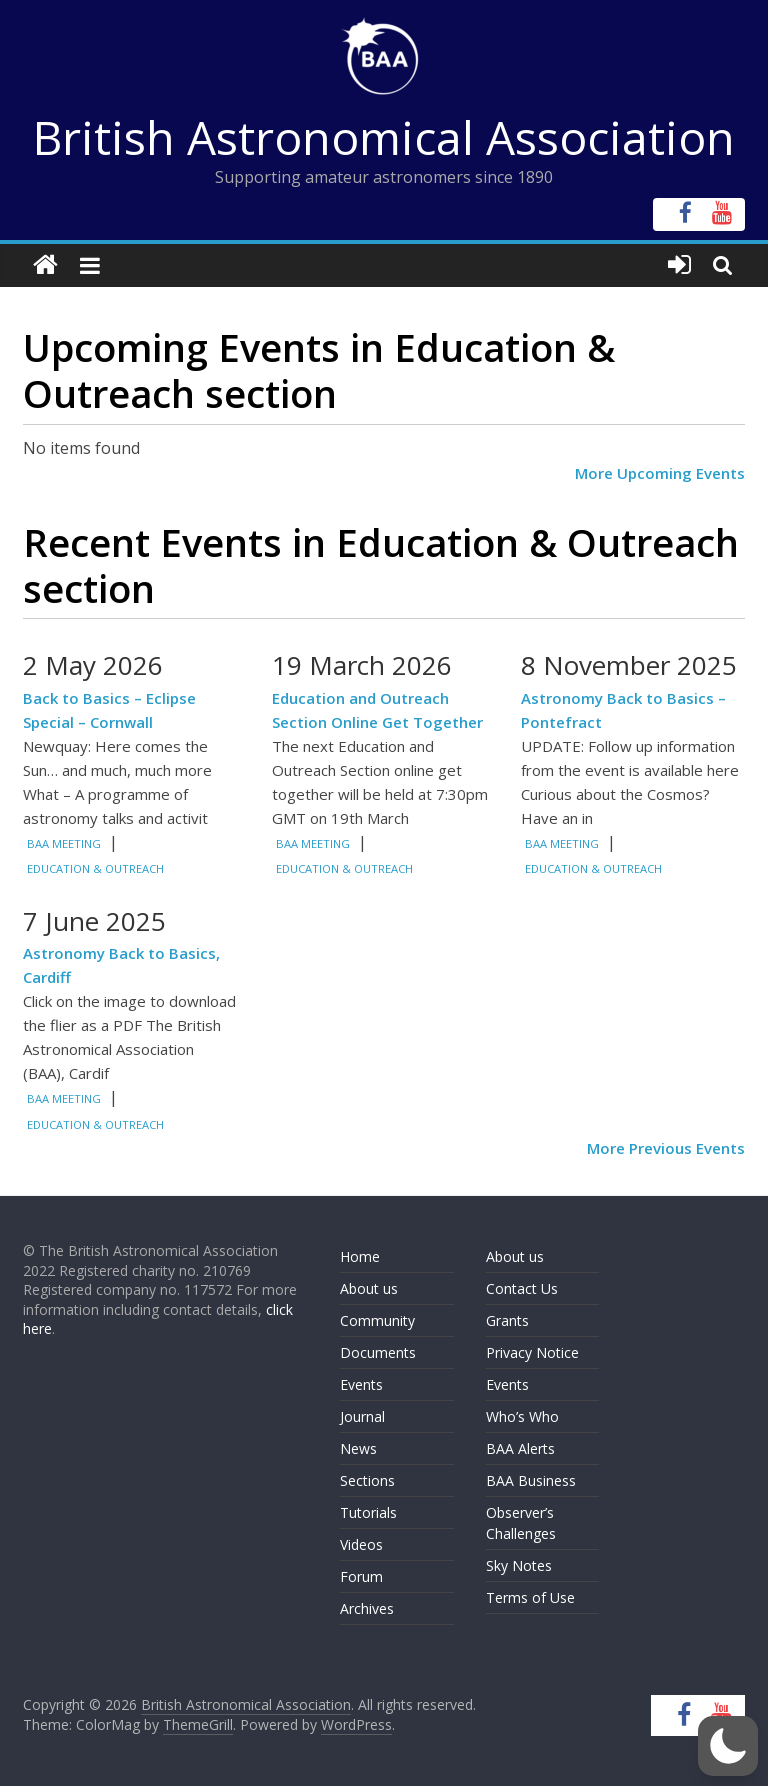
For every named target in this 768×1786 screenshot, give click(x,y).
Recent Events (152, 542)
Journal (362, 1416)
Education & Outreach (95, 868)
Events (361, 1384)
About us (369, 1288)
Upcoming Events (181, 347)
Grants (507, 1320)
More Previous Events (666, 1148)
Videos (361, 1544)
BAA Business (531, 1480)
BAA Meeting (64, 843)
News (358, 1448)
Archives (367, 1608)
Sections (367, 1480)
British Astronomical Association (384, 137)
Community (377, 1320)
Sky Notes (519, 1565)
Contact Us (522, 1288)
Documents (378, 1352)
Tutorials (368, 1512)
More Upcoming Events (660, 473)
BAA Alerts (520, 1448)
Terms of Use (530, 1597)
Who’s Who (522, 1416)
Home (360, 1256)
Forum (361, 1576)
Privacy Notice (532, 1352)
